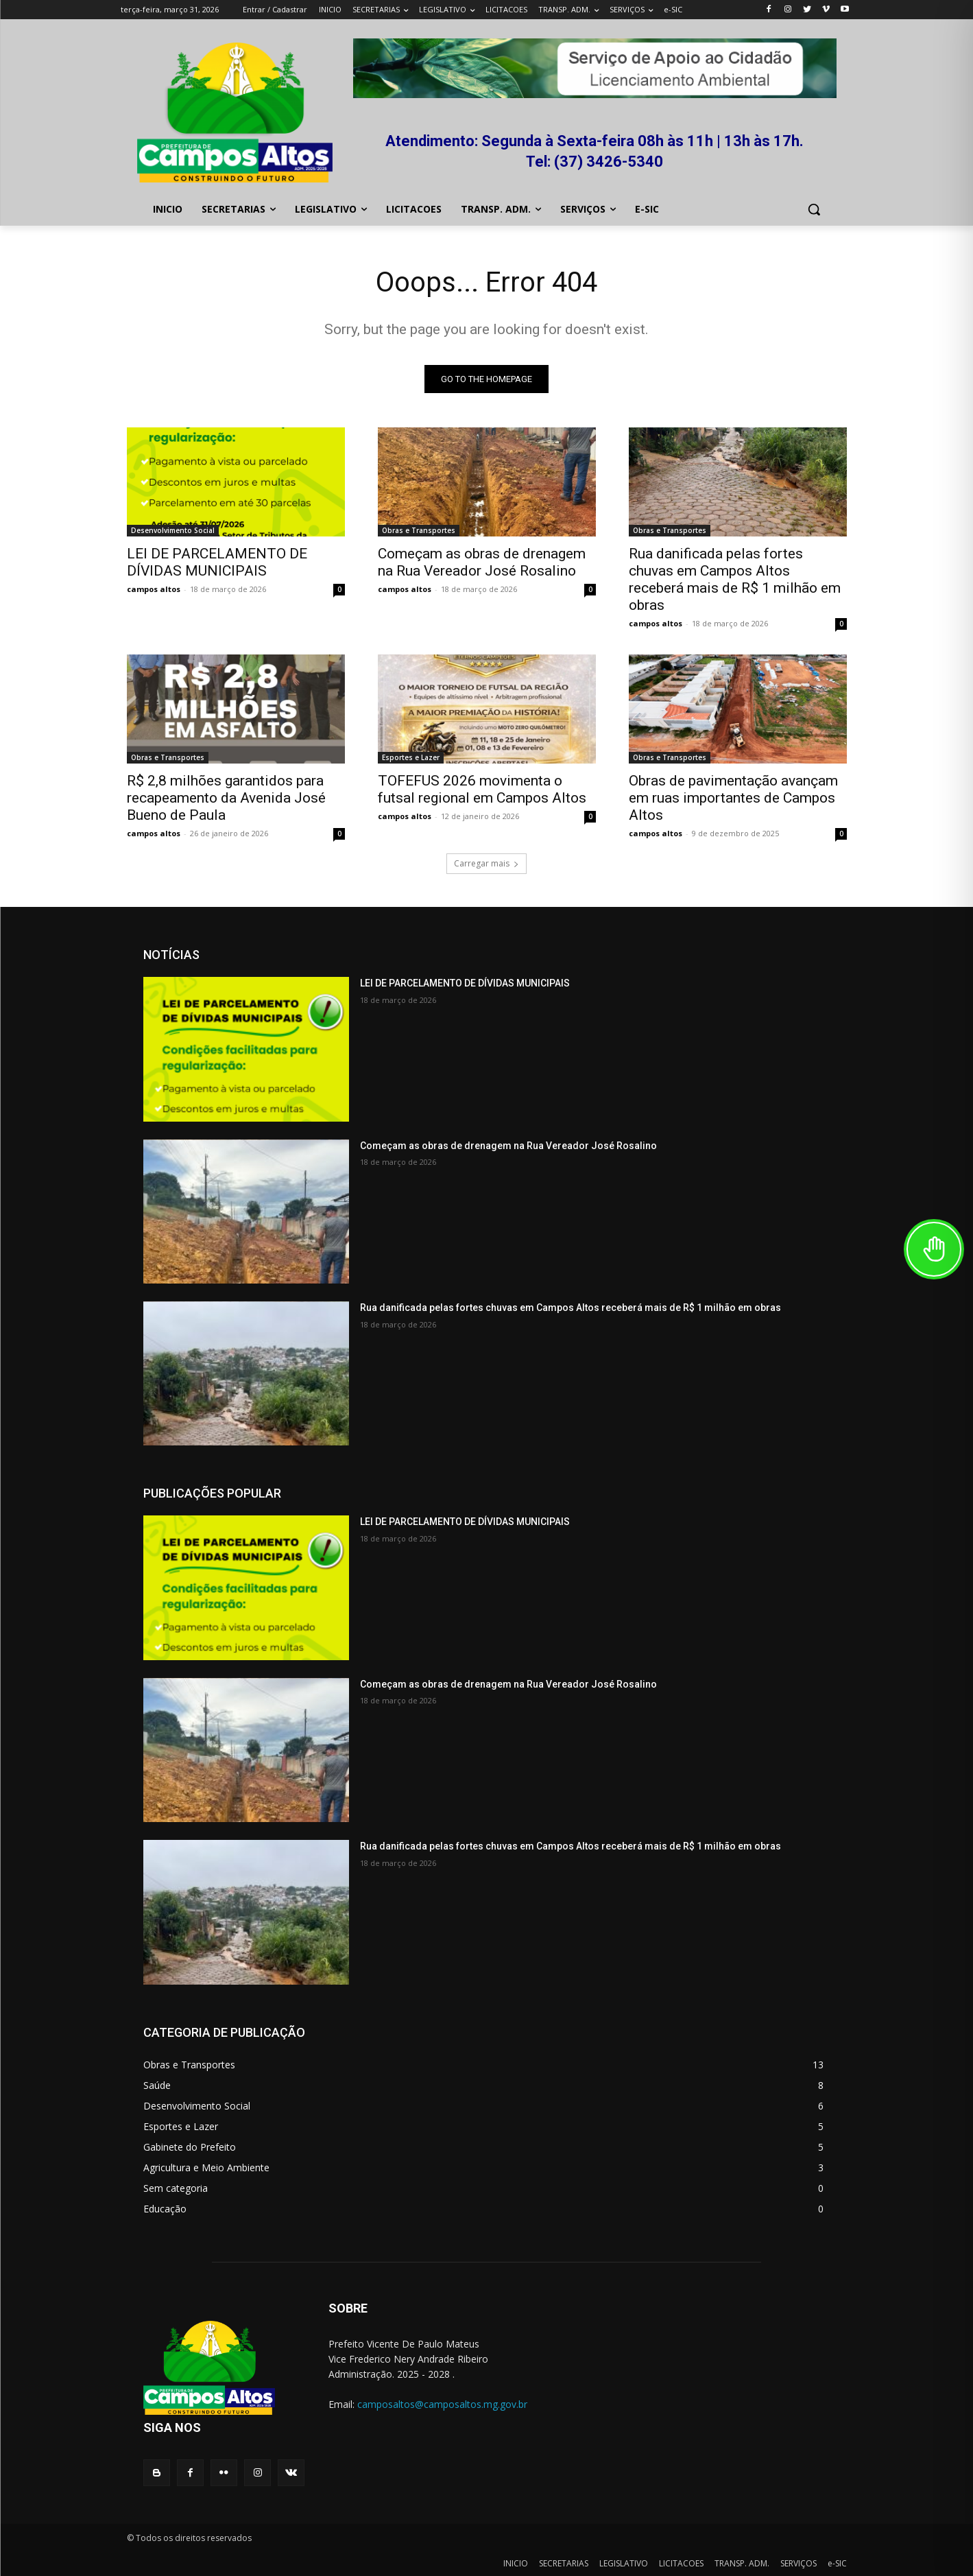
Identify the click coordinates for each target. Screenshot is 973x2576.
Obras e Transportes (418, 530)
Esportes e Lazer (411, 757)
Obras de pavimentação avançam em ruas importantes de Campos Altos (733, 797)
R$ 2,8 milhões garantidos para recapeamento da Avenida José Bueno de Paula (226, 797)
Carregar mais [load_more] (486, 863)
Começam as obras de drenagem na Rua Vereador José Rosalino (482, 562)
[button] (813, 209)
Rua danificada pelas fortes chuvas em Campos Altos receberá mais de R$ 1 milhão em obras (735, 579)
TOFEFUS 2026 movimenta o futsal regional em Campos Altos (482, 789)
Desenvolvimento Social (173, 530)
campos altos (153, 589)
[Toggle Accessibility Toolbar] (934, 1249)
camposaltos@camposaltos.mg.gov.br (442, 2404)
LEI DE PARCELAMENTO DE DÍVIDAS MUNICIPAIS (217, 562)
